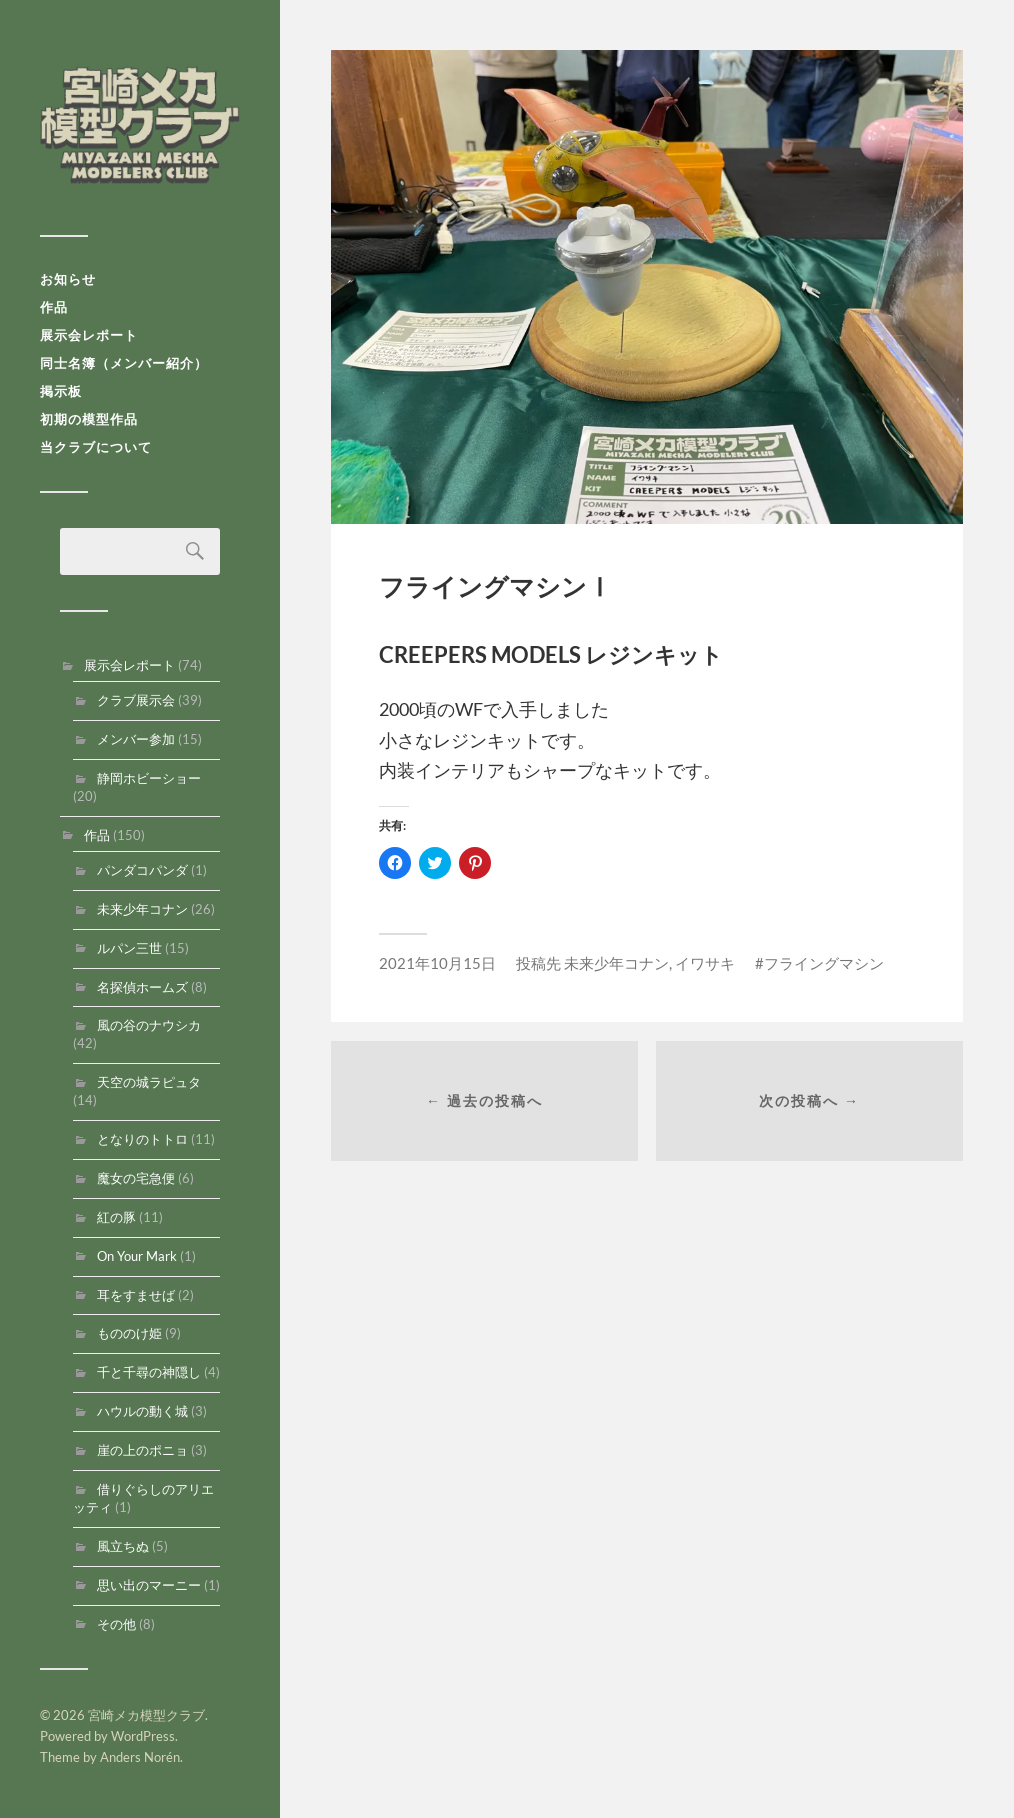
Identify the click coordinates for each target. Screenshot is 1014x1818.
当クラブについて (96, 447)
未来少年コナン (142, 909)
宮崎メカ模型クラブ (140, 125)
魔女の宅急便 (136, 1178)
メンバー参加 (136, 739)
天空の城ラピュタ (149, 1082)
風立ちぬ (123, 1546)
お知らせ (68, 279)
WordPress (143, 1736)
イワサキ (705, 963)
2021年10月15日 (437, 963)
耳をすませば (136, 1295)
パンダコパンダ (142, 870)
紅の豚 (116, 1217)
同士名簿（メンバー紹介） (124, 363)
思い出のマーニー (149, 1585)
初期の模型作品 (89, 419)
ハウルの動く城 (142, 1411)
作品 (54, 307)
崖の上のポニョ (142, 1450)
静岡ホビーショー (149, 778)
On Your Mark (137, 1256)
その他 (116, 1624)
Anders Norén (140, 1757)
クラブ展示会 (136, 700)
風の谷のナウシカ (149, 1025)
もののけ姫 (129, 1333)
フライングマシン (824, 963)
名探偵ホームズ (142, 987)
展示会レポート (89, 335)
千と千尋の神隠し (149, 1372)
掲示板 (61, 391)
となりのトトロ (142, 1139)
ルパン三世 (129, 948)
